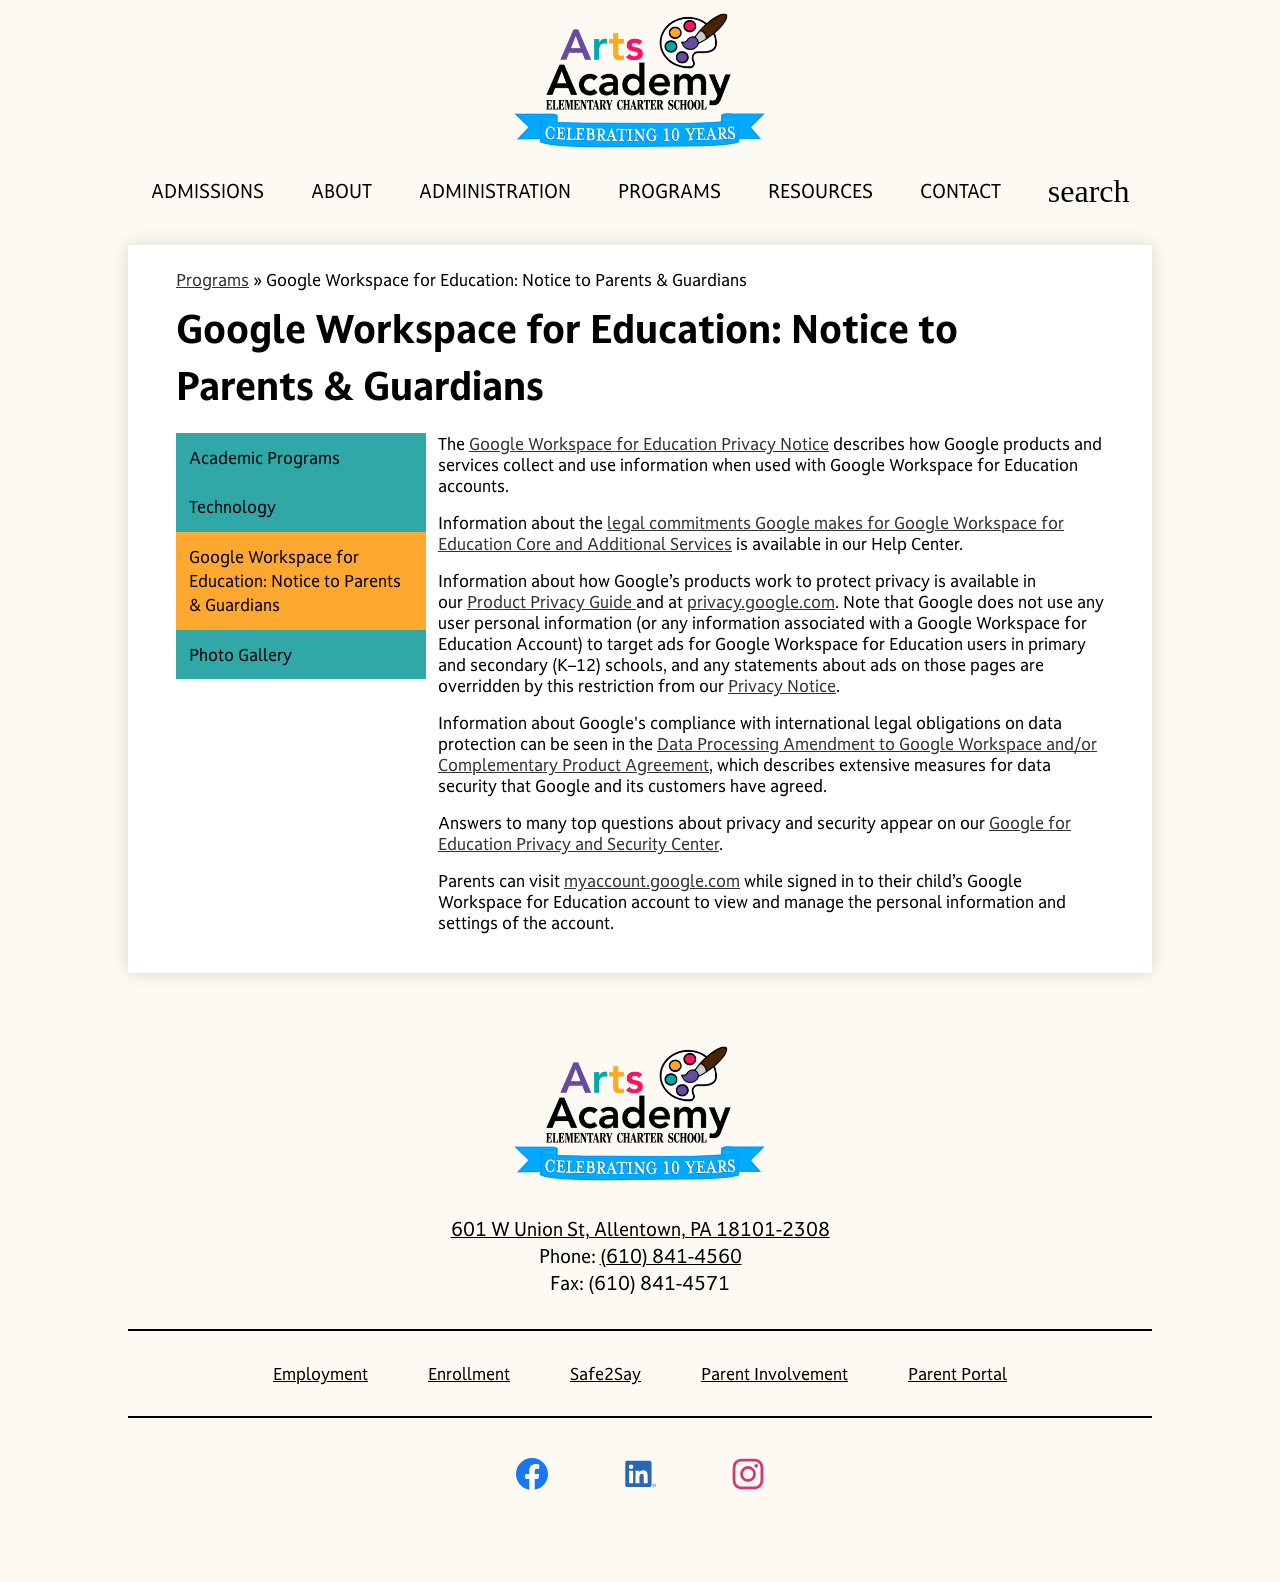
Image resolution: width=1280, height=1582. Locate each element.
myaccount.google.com (652, 880)
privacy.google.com (761, 601)
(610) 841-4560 (671, 1256)
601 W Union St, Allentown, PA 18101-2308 (640, 1229)
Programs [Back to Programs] (212, 279)
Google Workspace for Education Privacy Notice (649, 443)
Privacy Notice (782, 685)
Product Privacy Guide (551, 601)
